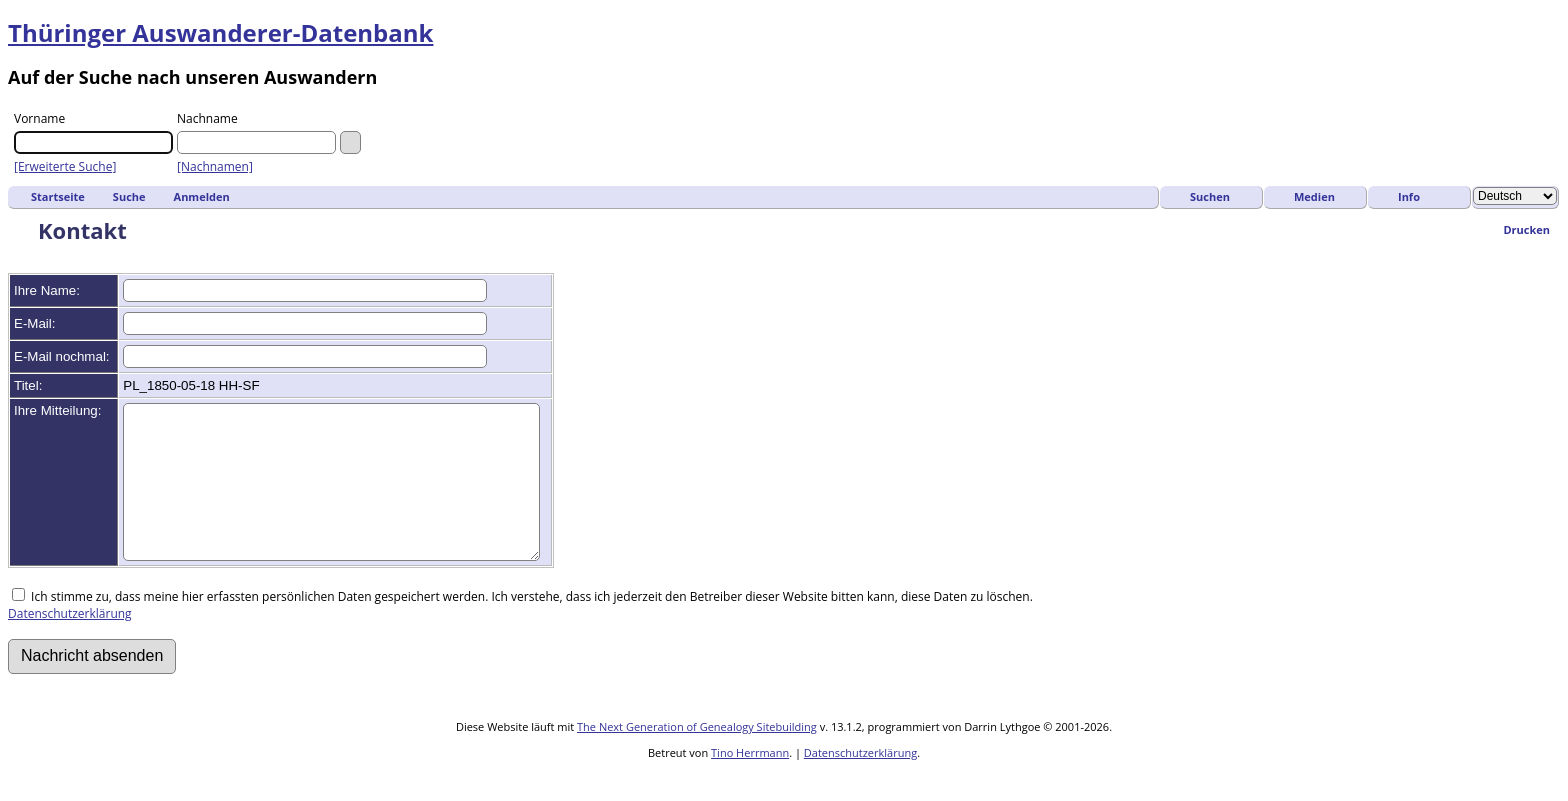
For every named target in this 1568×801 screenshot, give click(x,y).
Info (1409, 196)
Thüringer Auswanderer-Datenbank (220, 32)
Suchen (1210, 196)
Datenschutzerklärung (70, 643)
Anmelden (202, 196)
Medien (1314, 196)
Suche (129, 196)
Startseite (58, 196)
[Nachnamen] (215, 166)
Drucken (1526, 229)
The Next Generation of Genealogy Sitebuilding (697, 756)
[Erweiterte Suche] (65, 166)
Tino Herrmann (750, 782)
